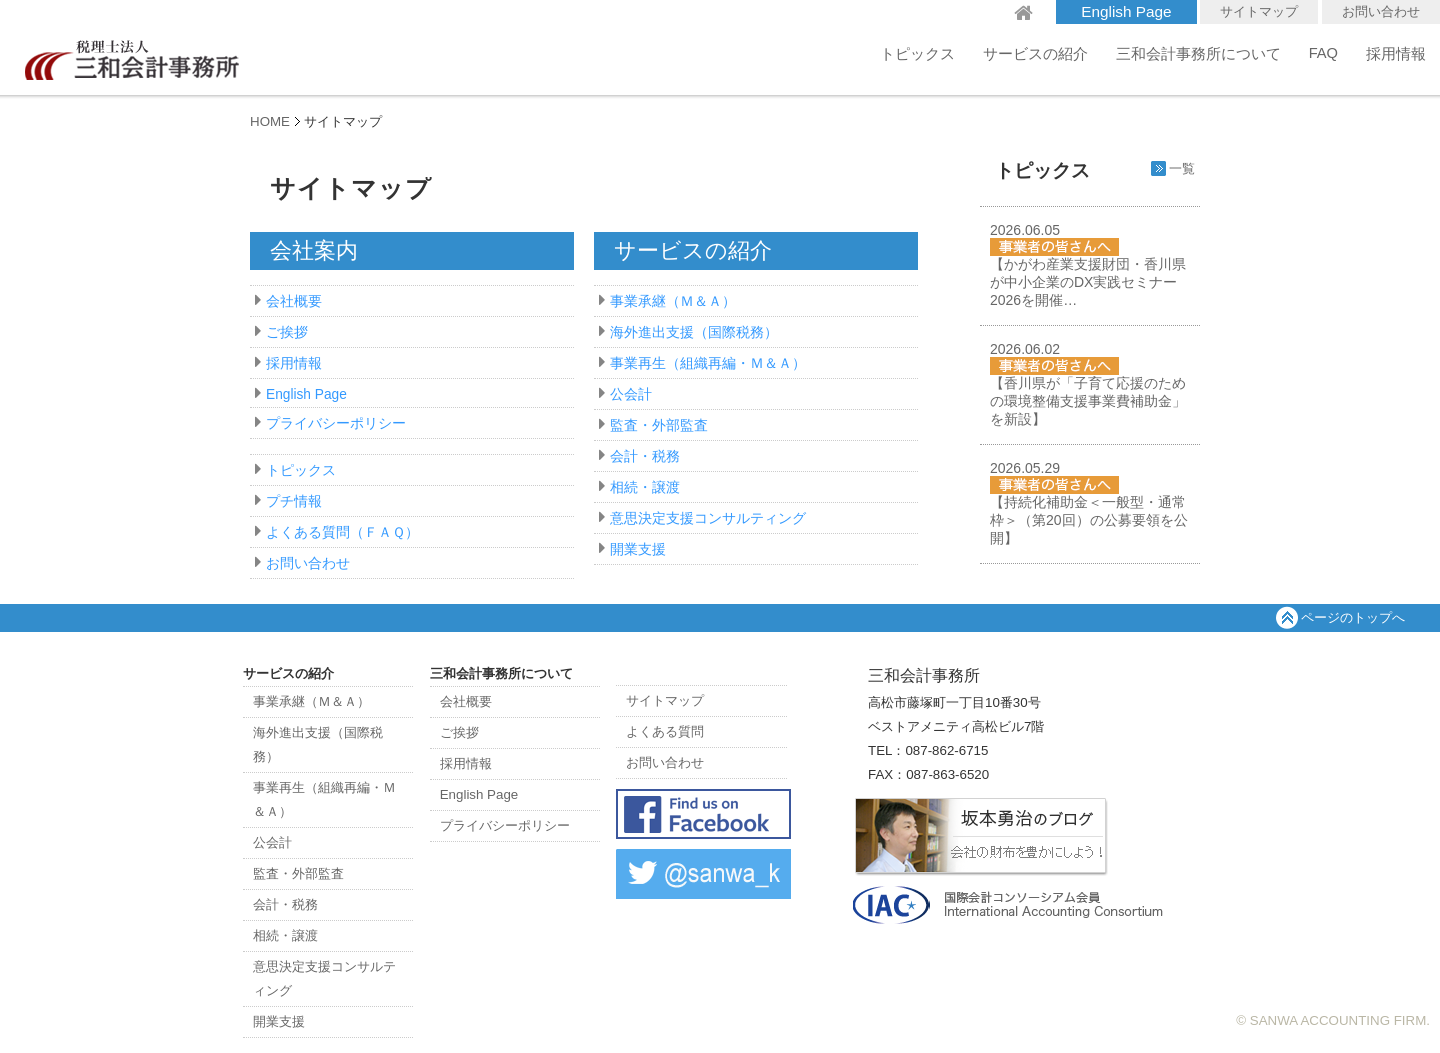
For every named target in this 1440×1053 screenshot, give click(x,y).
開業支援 (638, 549)
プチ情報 (294, 501)
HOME (270, 121)
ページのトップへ (1353, 617)
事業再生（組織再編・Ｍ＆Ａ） (708, 363)
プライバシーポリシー (336, 423)
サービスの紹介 (1035, 54)
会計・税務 (645, 456)
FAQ (1323, 53)
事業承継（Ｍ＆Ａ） (673, 301)
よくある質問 (665, 731)
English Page (1126, 11)
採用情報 (1396, 54)
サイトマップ (1259, 11)
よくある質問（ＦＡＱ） (342, 532)
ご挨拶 (287, 332)
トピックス (917, 54)
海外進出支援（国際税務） (694, 332)
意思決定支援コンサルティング (708, 518)
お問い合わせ (1381, 11)
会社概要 (294, 301)
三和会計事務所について (1198, 54)
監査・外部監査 (659, 425)
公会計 (631, 394)
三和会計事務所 (129, 55)
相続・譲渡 (645, 487)
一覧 (1182, 168)
